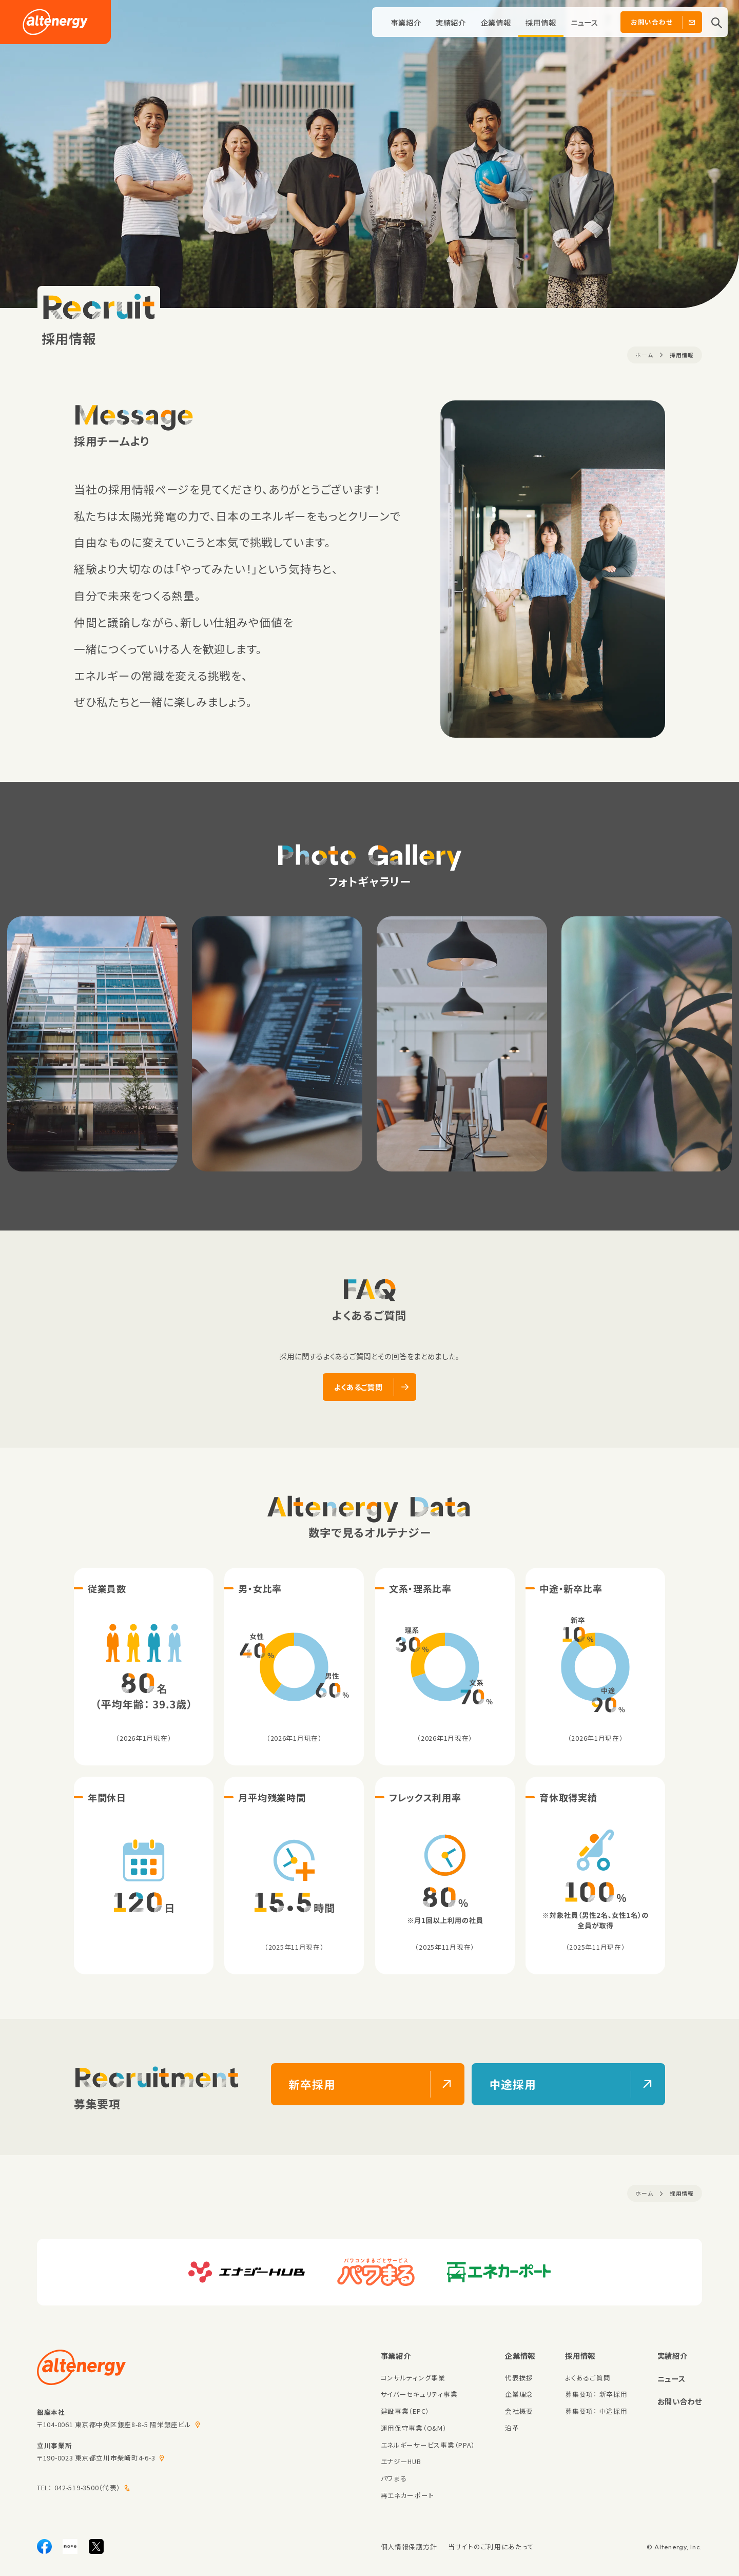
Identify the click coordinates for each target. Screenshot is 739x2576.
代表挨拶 (519, 2377)
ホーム (644, 355)
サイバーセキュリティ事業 (419, 2394)
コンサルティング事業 (413, 2377)
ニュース (584, 22)
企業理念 (519, 2394)
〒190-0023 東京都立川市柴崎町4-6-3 (96, 2458)
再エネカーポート (407, 2495)
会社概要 (519, 2411)
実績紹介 (451, 22)
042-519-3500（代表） (87, 2487)
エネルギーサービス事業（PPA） (428, 2445)
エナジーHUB (401, 2461)
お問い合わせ (679, 2401)
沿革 (512, 2428)
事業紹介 (406, 22)
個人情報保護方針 (409, 2546)
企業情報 (496, 22)
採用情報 (541, 22)
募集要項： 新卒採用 (596, 2394)
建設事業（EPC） (405, 2411)
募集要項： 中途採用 (596, 2411)
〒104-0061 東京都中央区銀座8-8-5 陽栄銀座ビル (114, 2424)
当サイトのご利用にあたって (491, 2546)
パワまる (394, 2478)
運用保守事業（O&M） (414, 2428)
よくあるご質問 (587, 2377)
